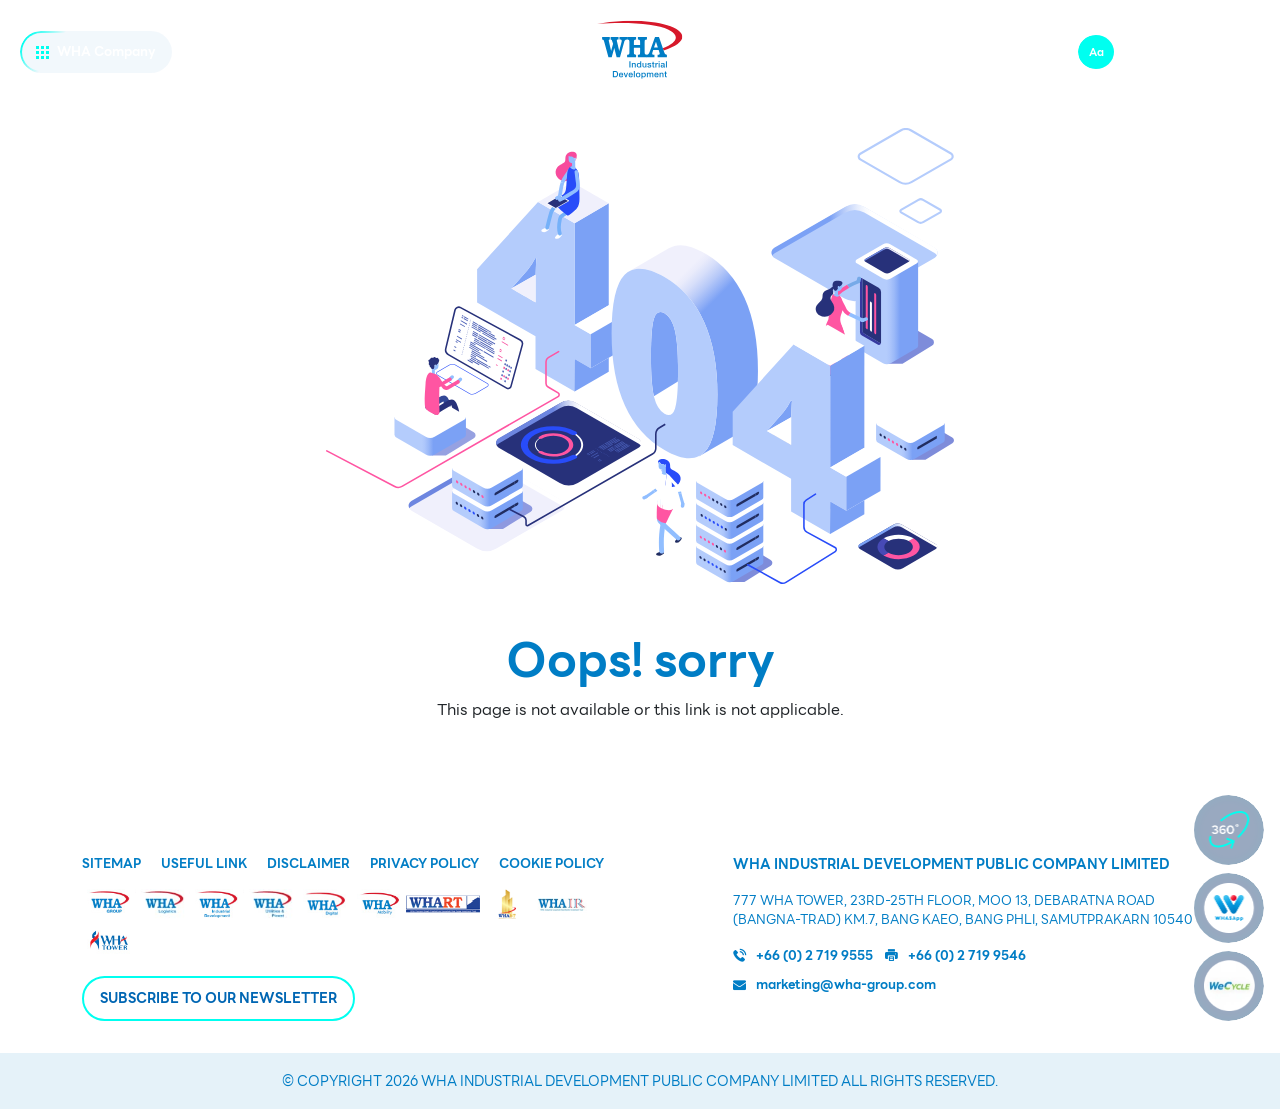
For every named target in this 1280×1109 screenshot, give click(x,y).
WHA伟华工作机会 (898, 52)
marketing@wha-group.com (834, 985)
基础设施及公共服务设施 (449, 102)
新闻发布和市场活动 (1185, 102)
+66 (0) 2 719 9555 (803, 956)
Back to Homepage (640, 755)
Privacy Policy (424, 864)
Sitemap (111, 864)
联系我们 (1012, 52)
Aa (1096, 52)
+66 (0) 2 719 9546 (955, 956)
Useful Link (204, 864)
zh (1182, 51)
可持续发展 (843, 102)
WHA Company (96, 51)
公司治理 (1002, 102)
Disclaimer (308, 864)
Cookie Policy (551, 864)
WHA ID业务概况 (227, 102)
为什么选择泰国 (666, 102)
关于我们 (50, 102)
